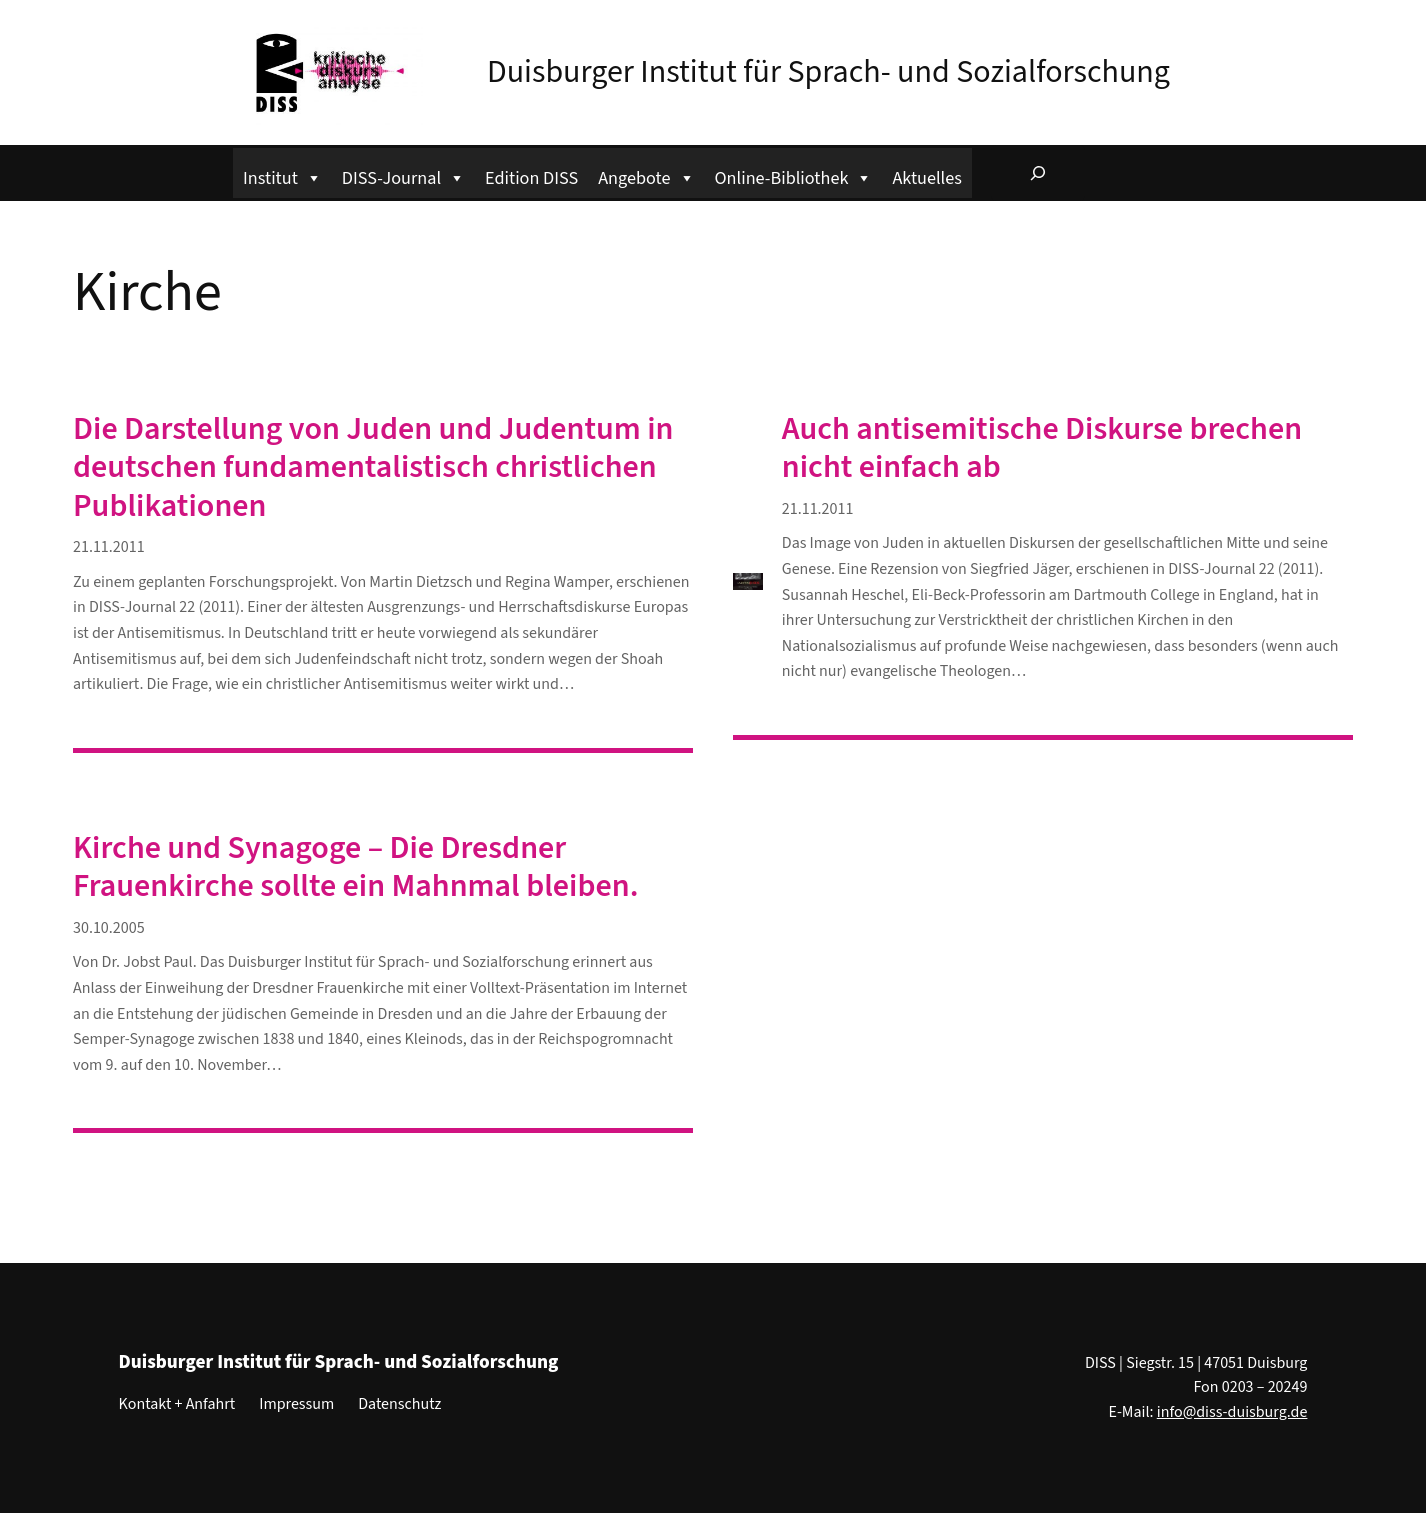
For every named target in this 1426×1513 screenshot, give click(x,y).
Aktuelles (926, 178)
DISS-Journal (403, 175)
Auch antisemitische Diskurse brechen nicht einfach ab (1042, 448)
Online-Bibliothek (794, 175)
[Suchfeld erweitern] (1038, 173)
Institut (282, 175)
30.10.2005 (109, 928)
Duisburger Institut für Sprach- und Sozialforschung (828, 72)
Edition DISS (531, 178)
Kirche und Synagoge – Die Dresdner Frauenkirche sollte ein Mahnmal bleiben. (355, 867)
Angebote (646, 175)
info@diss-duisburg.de (1232, 1412)
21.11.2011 (109, 547)
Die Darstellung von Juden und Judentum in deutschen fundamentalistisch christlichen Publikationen (373, 467)
